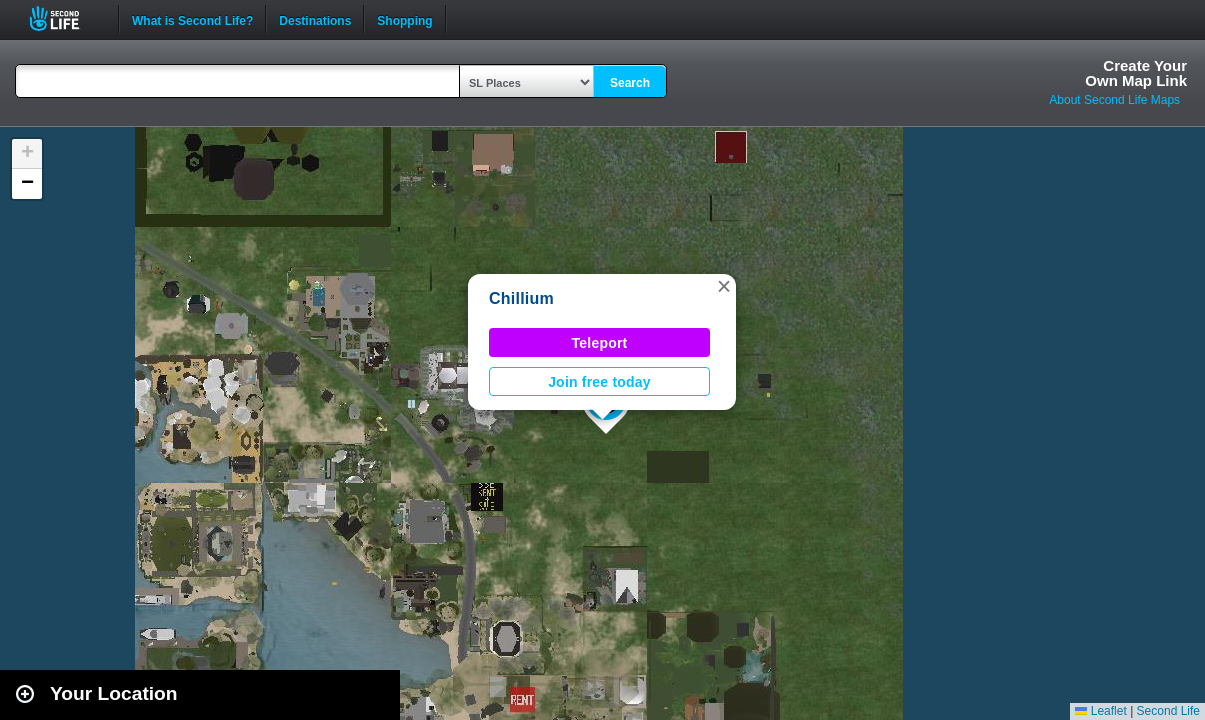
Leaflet (1100, 711)
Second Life (65, 18)
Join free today (599, 382)
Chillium (521, 298)
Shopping (404, 19)
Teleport (600, 343)
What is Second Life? (192, 19)
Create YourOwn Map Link (1136, 73)
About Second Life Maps (1114, 100)
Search (630, 83)
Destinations (315, 19)
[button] (724, 286)
